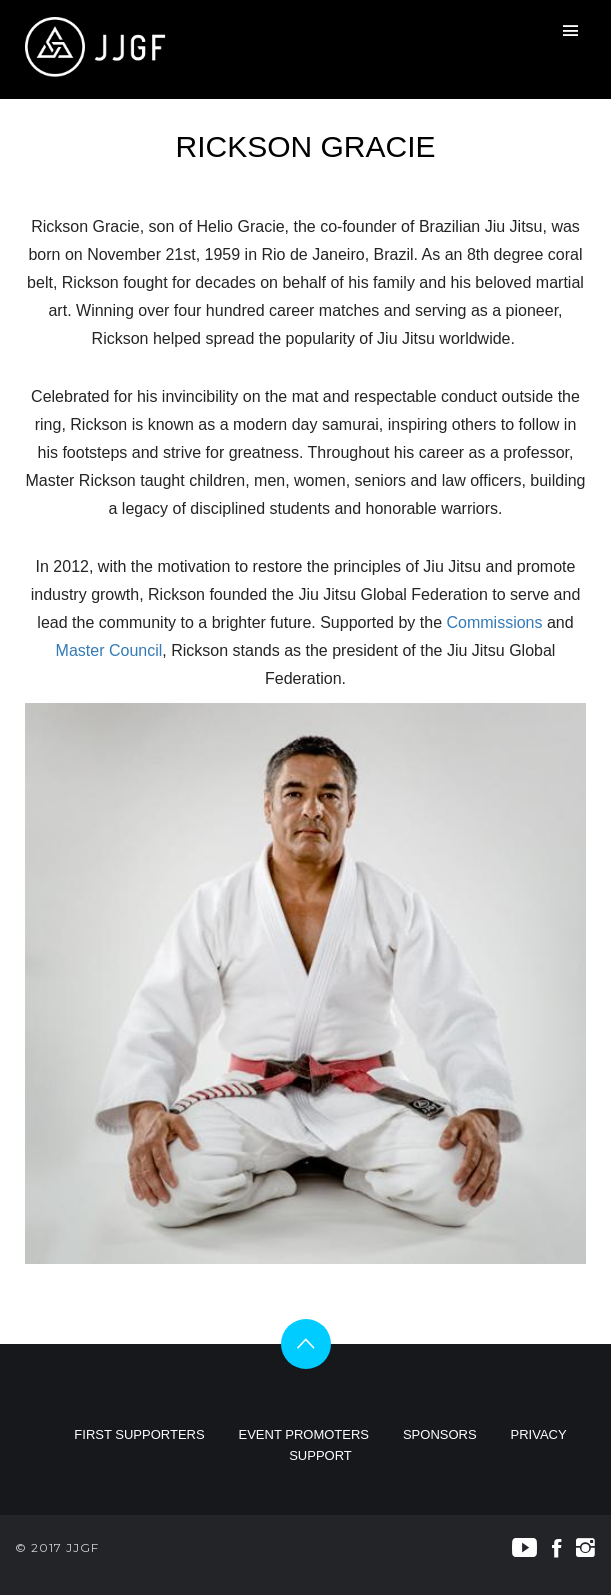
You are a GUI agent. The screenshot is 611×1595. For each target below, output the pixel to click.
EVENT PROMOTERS (304, 1434)
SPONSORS (440, 1434)
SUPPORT (320, 1455)
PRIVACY (539, 1434)
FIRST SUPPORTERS (139, 1434)
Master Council (109, 650)
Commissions (494, 622)
